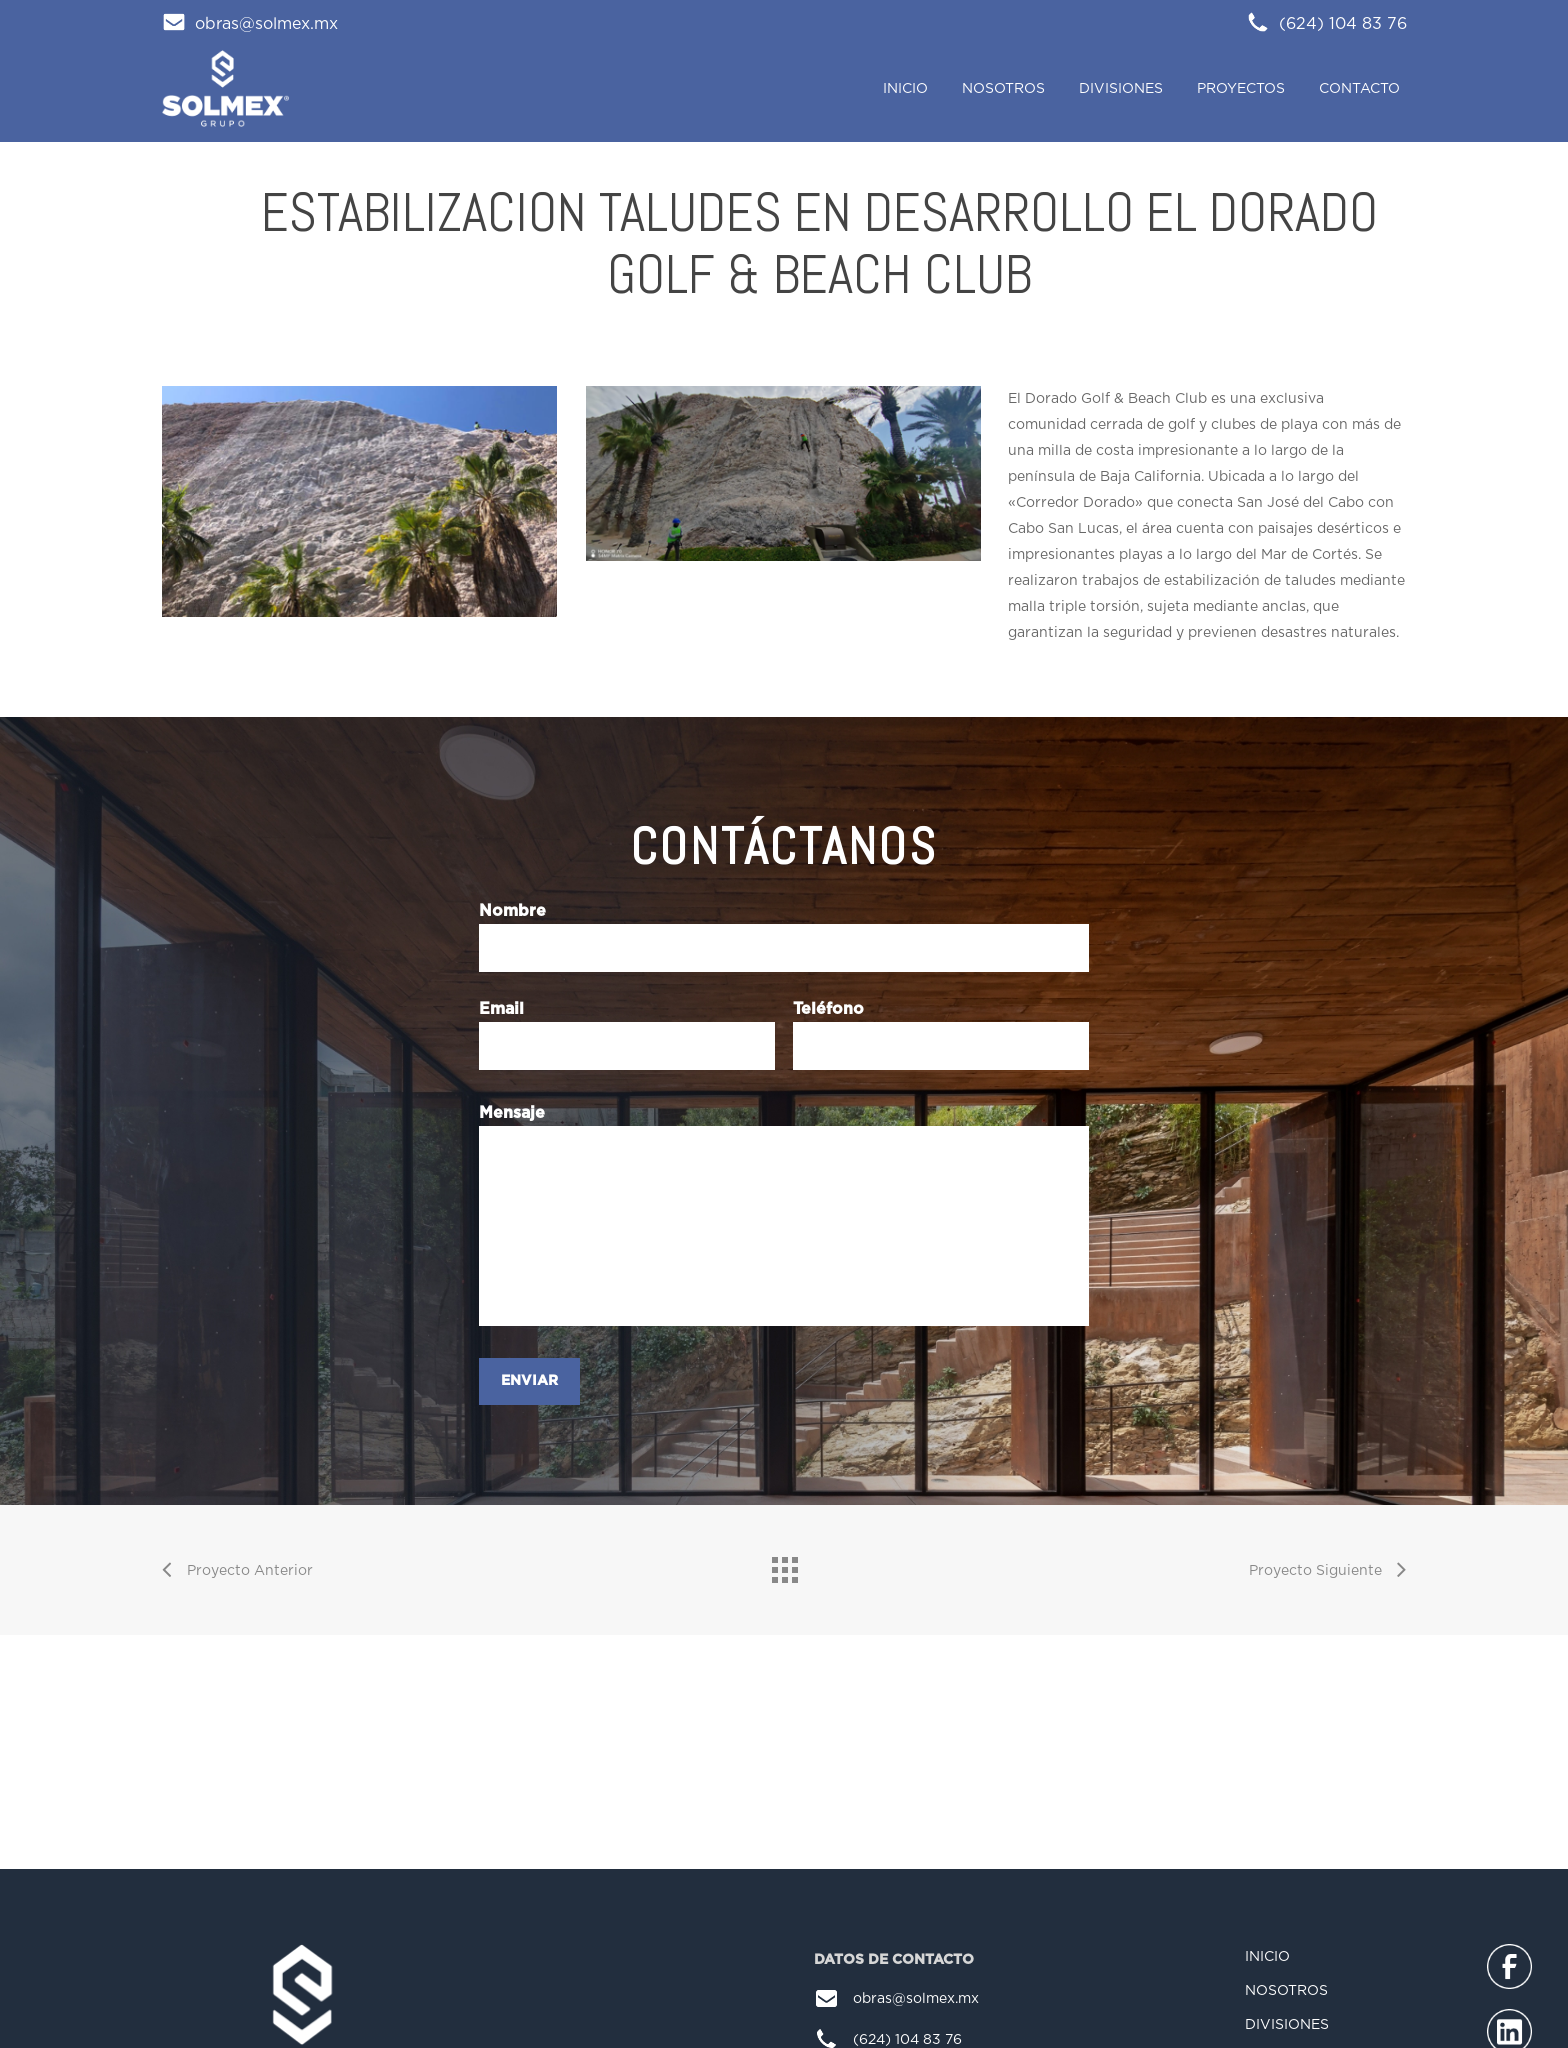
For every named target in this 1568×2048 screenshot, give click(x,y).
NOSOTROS (1286, 1993)
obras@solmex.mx (250, 24)
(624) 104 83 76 (1326, 24)
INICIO (1267, 1959)
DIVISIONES (1287, 2027)
